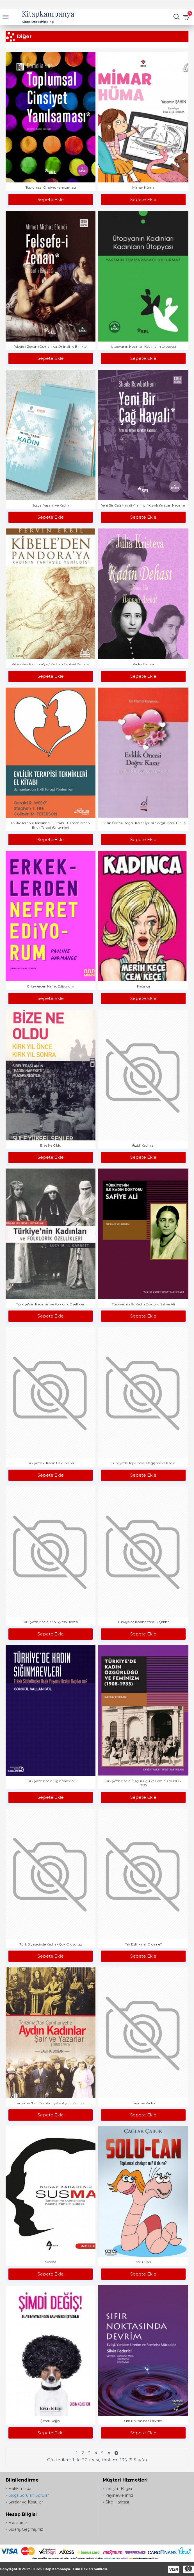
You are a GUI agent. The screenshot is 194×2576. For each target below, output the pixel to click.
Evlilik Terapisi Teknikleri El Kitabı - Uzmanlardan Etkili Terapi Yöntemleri (50, 825)
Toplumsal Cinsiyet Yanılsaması (51, 187)
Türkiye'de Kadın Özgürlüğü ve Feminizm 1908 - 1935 (143, 1783)
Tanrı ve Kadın (143, 2103)
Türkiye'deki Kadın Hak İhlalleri (50, 1463)
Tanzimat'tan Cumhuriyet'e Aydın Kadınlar (50, 2103)
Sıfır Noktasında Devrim (143, 2421)
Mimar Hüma (143, 187)
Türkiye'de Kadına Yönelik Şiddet (143, 1622)
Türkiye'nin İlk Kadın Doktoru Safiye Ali (143, 1304)
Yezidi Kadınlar (143, 1145)
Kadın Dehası (143, 664)
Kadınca (143, 986)
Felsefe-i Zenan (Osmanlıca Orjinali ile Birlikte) (50, 346)
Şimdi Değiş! (50, 2421)
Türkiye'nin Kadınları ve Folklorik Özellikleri (50, 1304)
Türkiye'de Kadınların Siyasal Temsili (50, 1622)
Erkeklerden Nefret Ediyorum (50, 986)
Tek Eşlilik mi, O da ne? (143, 1944)
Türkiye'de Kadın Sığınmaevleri (51, 1781)
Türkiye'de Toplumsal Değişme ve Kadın (143, 1463)
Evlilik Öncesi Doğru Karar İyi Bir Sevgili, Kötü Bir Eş (143, 823)
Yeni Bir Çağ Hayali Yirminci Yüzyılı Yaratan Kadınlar (143, 505)
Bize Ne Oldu (50, 1145)
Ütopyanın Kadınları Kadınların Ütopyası (143, 346)
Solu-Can (143, 2262)
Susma (50, 2262)
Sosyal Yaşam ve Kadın (50, 505)
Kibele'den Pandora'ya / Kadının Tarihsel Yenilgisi (51, 664)
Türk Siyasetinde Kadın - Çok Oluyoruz (50, 1944)
